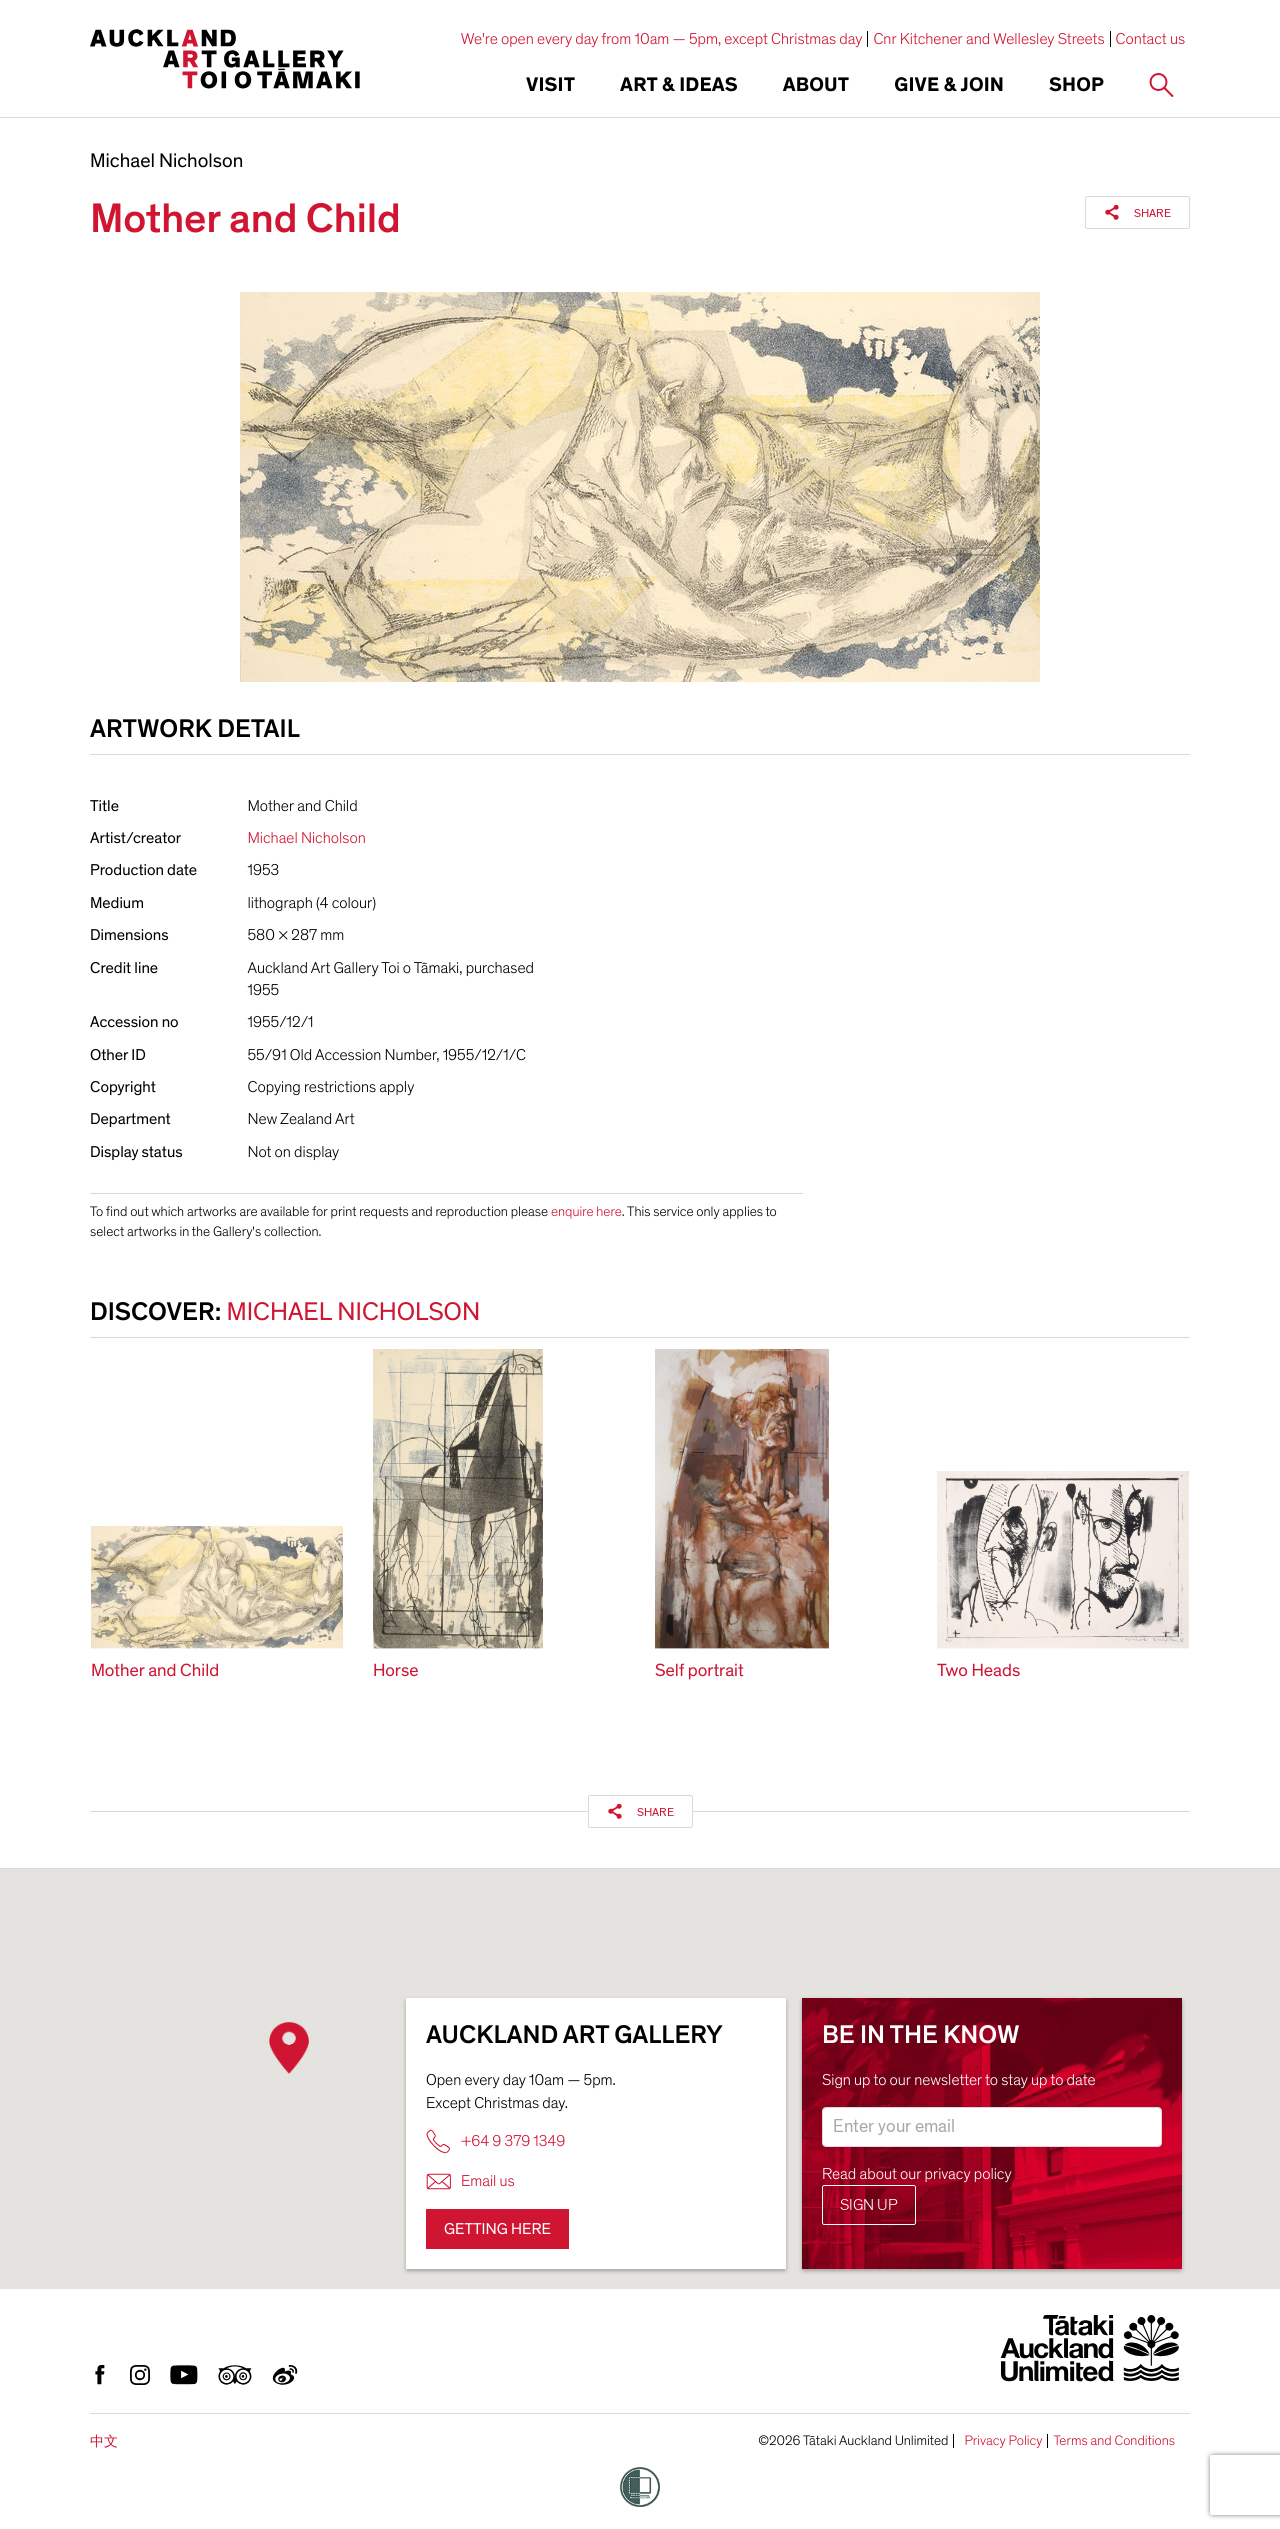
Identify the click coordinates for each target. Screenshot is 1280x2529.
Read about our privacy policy (917, 2174)
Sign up (869, 2205)
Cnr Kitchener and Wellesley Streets (988, 39)
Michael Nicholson (166, 162)
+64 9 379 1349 (495, 2141)
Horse (396, 1671)
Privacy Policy (1003, 2441)
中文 (104, 2441)
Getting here (497, 2229)
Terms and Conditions (1114, 2441)
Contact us (1151, 39)
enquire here (586, 1211)
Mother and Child (155, 1671)
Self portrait (699, 1671)
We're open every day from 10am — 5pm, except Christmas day (662, 39)
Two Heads (978, 1671)
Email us (470, 2181)
